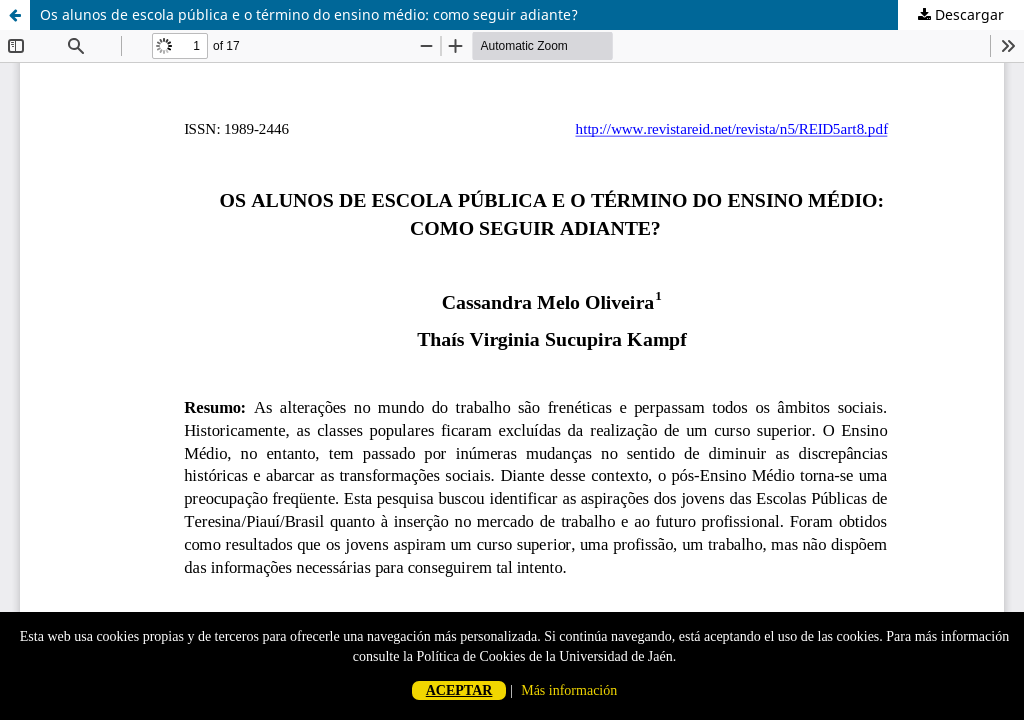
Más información (569, 690)
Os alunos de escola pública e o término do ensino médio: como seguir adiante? (309, 14)
